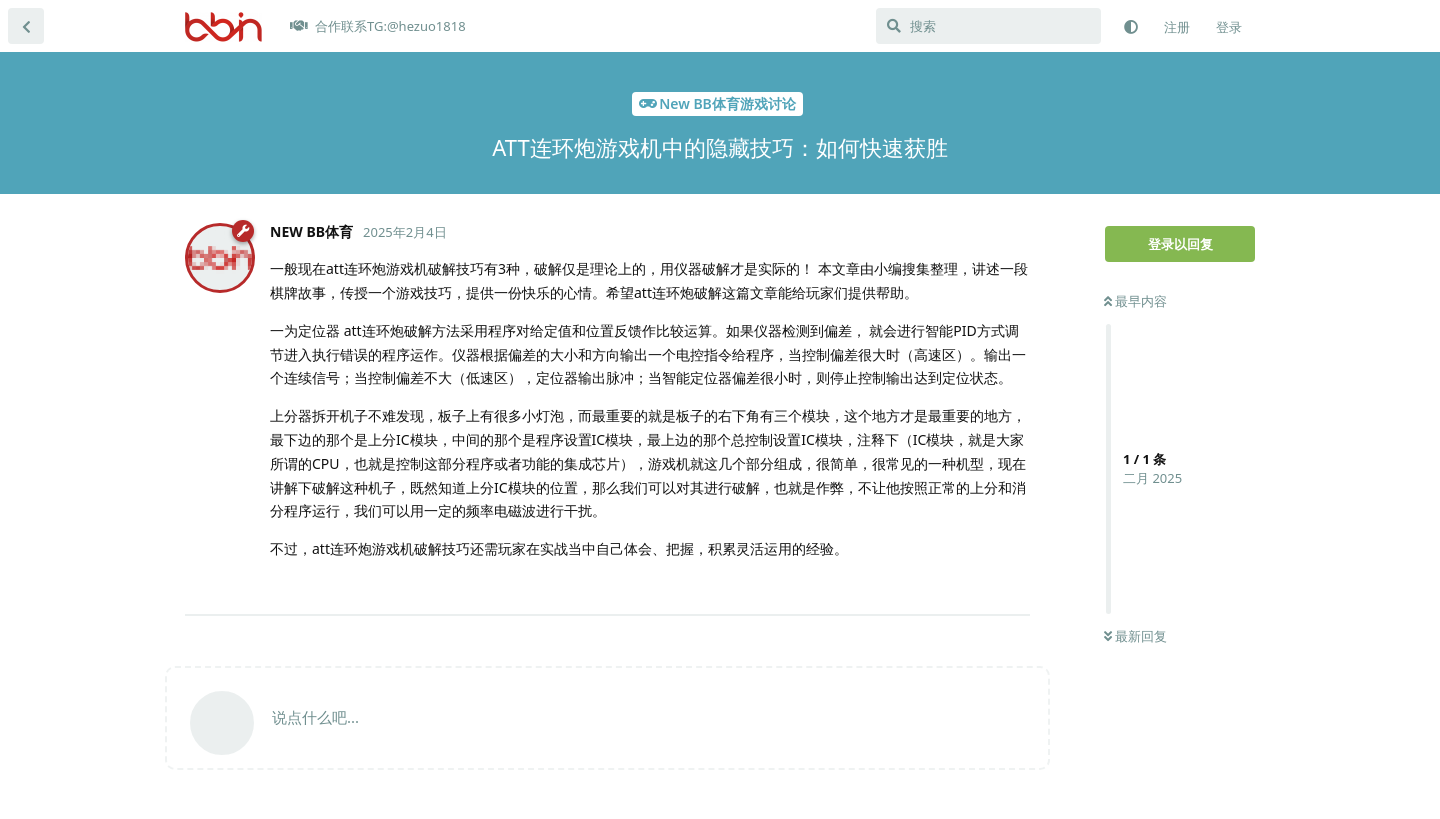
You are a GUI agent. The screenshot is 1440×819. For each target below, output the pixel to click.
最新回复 (1135, 636)
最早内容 (1135, 301)
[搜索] (988, 26)
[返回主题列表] (26, 26)
